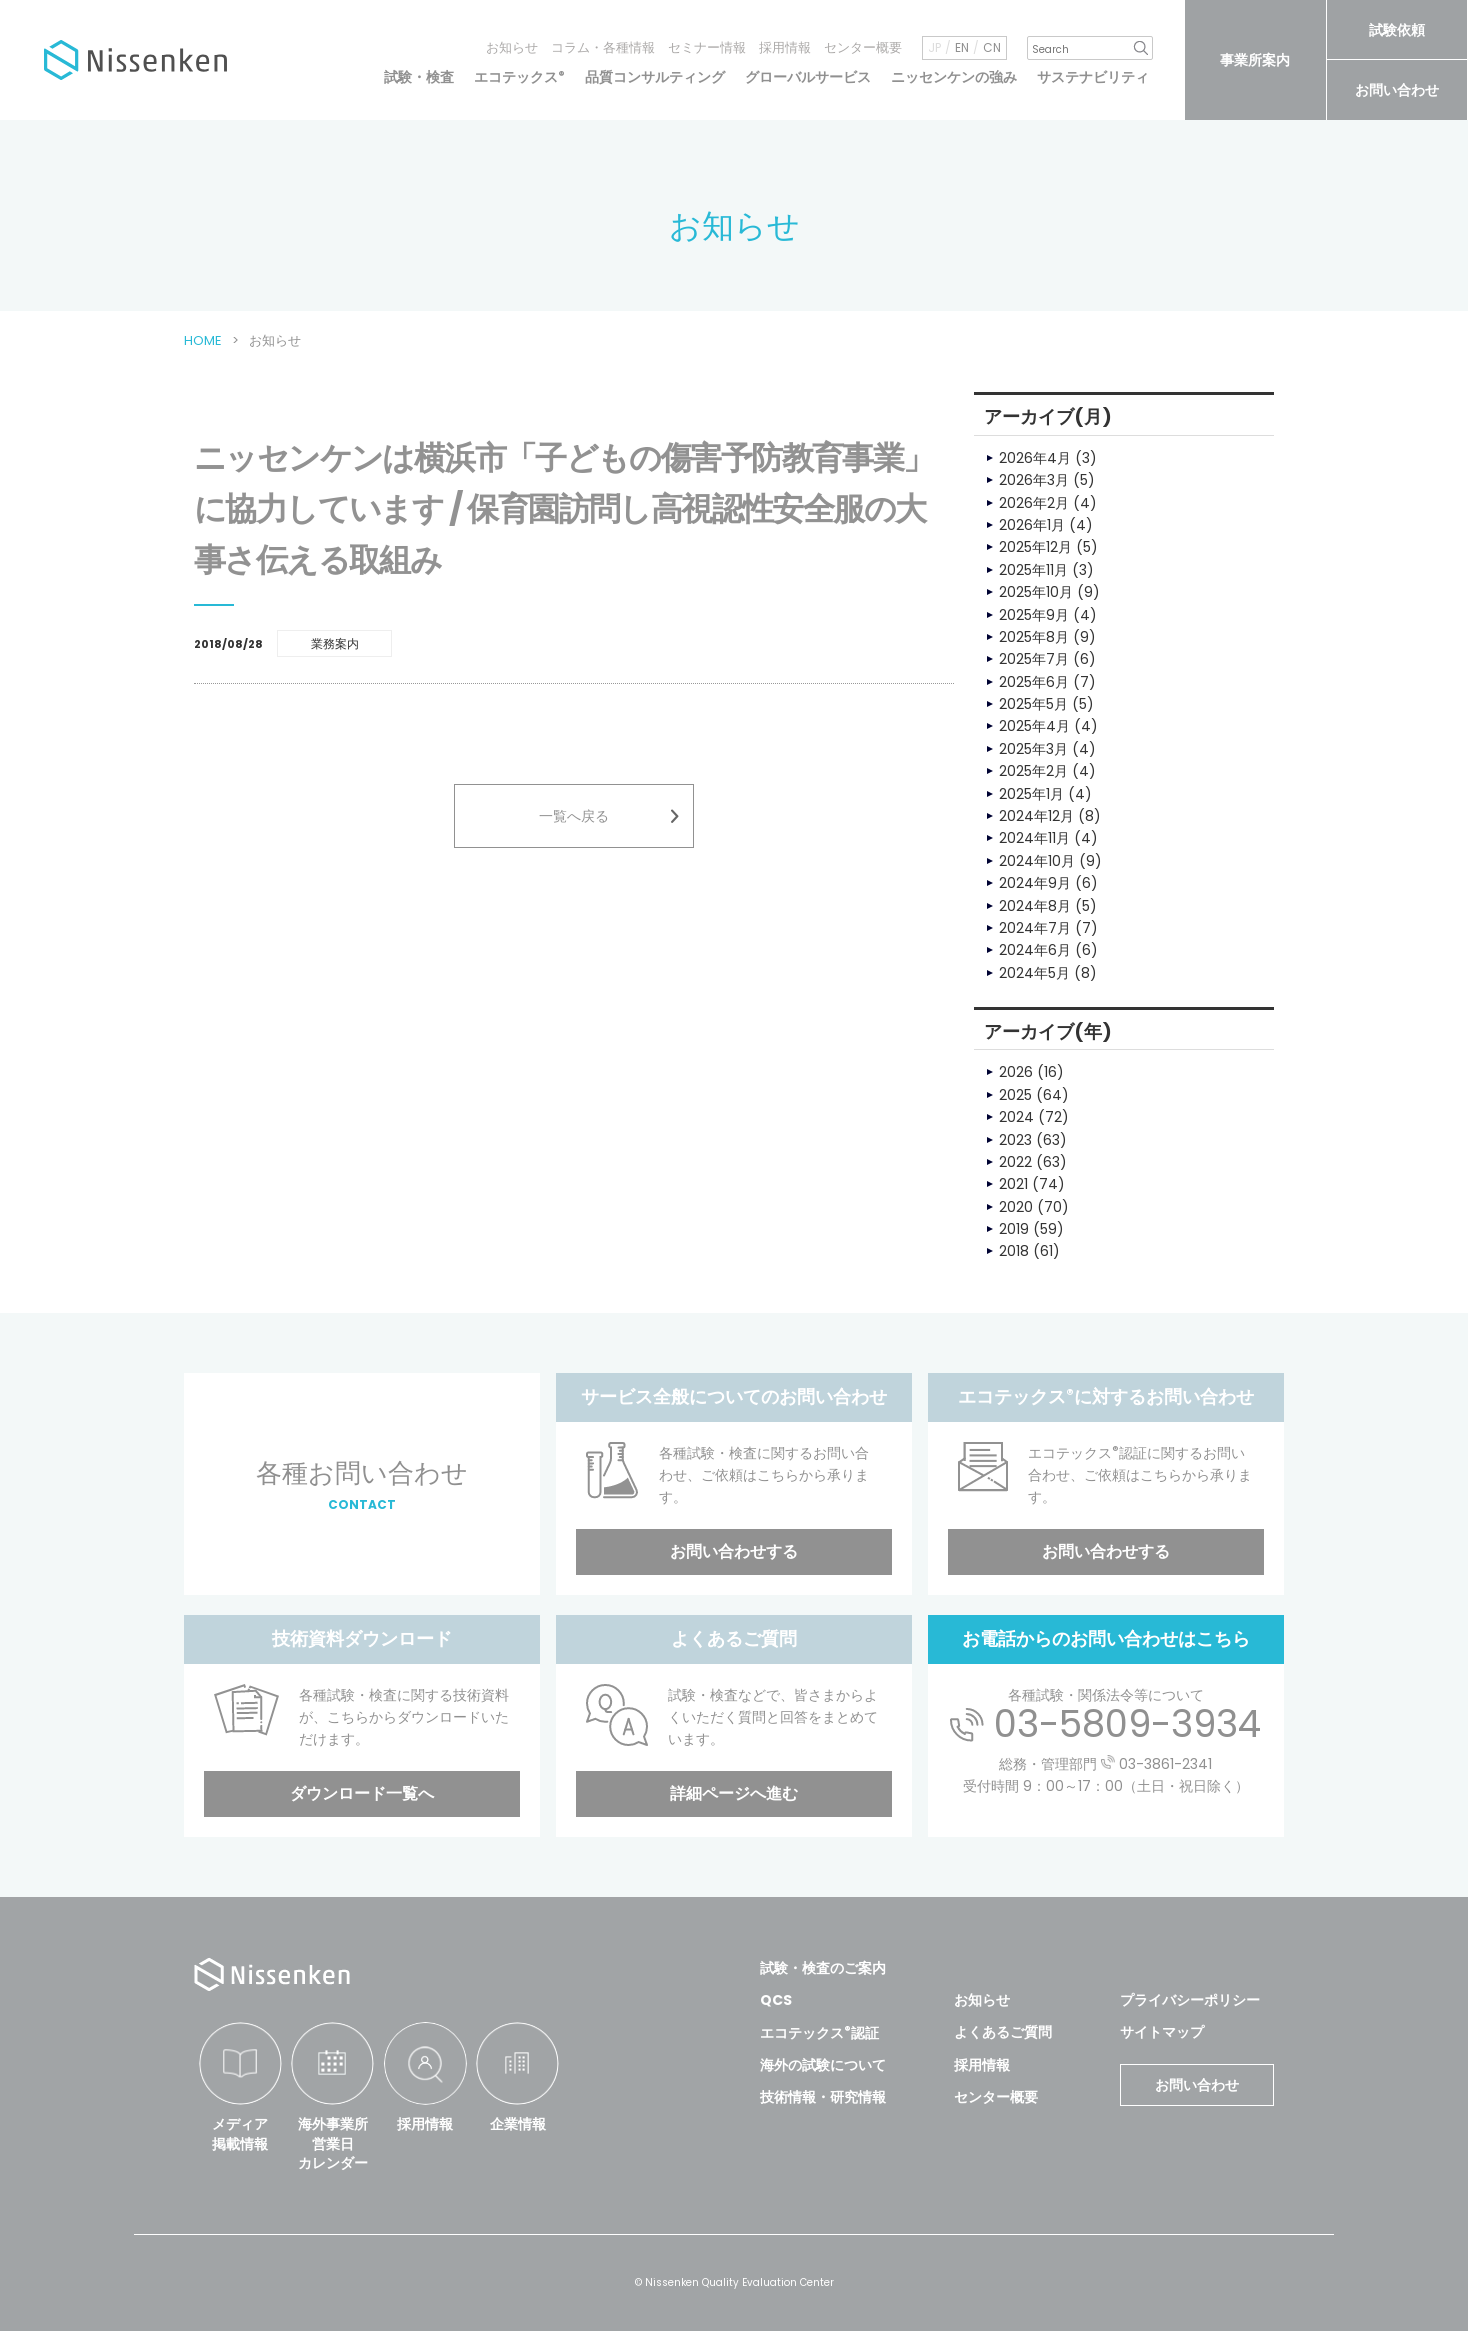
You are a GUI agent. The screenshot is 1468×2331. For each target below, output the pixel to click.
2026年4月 (1035, 458)
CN (992, 48)
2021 (1013, 1184)
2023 (1015, 1140)
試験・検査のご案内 (823, 1968)
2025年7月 (1034, 659)
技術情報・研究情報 (823, 2097)
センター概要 (863, 47)
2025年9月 (1034, 615)
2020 (1016, 1207)
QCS (776, 2000)
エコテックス (519, 77)
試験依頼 (1397, 30)
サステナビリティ (1093, 77)
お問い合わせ (1397, 90)
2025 (1015, 1095)
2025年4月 (1034, 726)
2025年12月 (1035, 547)
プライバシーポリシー (1190, 2000)
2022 (1015, 1162)
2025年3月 (1033, 749)
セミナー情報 (707, 47)
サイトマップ (1162, 2032)
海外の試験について (823, 2065)
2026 (1016, 1072)
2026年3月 (1034, 480)
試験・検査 (419, 77)
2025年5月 (1033, 704)
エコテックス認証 (819, 2033)
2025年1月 (1031, 794)
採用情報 (785, 47)
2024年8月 (1035, 906)
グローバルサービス (808, 77)
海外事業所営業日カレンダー (333, 2143)
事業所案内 (1255, 60)
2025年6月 (1034, 682)
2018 (1014, 1251)
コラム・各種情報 (603, 47)
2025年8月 (1034, 637)
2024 (1016, 1117)
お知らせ (512, 47)
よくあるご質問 (1003, 2032)
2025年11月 (1033, 570)
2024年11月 (1034, 838)
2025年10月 (1036, 592)
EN (962, 48)
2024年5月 (1034, 973)
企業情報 (518, 2124)
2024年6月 (1035, 950)
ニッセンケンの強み (954, 77)
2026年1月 (1032, 525)
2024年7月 (1035, 928)
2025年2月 (1033, 771)
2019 (1014, 1229)
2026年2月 (1034, 503)
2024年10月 (1037, 861)
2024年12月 (1036, 816)
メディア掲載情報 (240, 2134)
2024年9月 (1035, 883)
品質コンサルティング (655, 77)
